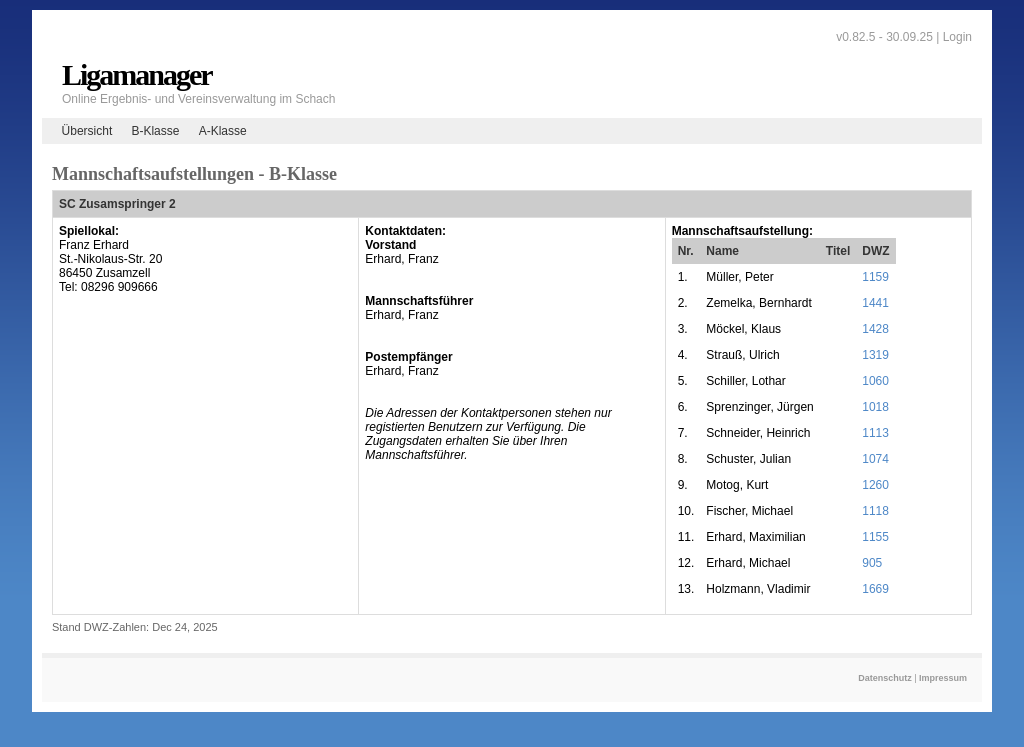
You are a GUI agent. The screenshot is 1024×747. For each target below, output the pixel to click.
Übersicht (87, 131)
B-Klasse (155, 131)
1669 (875, 589)
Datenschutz (885, 678)
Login (957, 37)
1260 (875, 485)
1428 (875, 329)
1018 (875, 407)
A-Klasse (223, 131)
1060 (875, 381)
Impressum (943, 678)
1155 (875, 537)
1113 (875, 433)
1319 (875, 355)
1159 (875, 277)
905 (872, 563)
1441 (875, 303)
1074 (875, 459)
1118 (875, 511)
